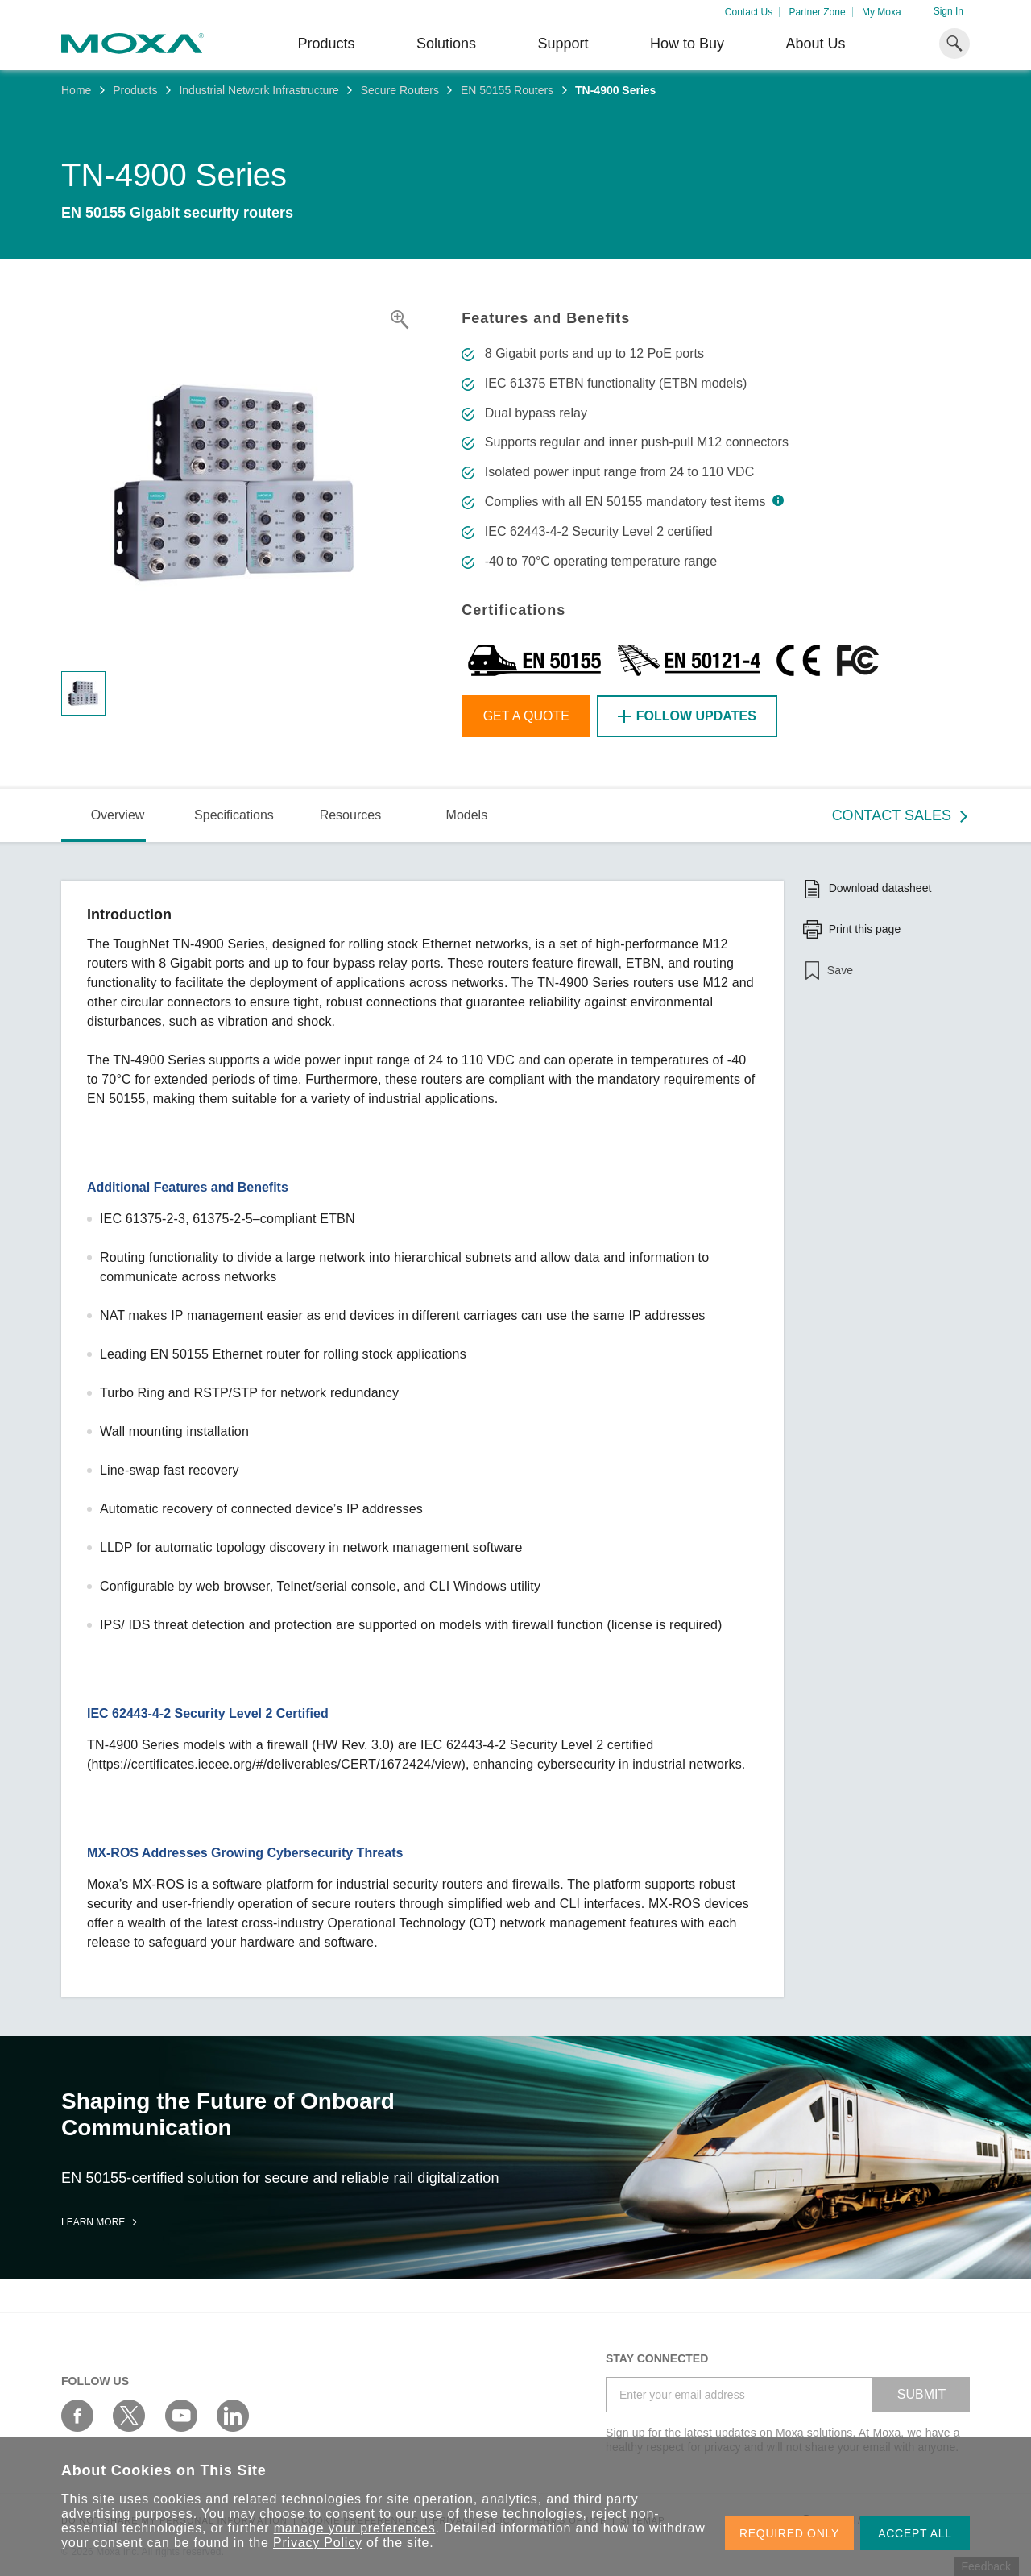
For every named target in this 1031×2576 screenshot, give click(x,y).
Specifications (234, 815)
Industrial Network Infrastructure (258, 90)
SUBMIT (921, 2394)
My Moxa (881, 12)
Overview (118, 815)
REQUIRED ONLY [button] (789, 2533)
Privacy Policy (317, 2542)
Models (467, 815)
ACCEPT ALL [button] (915, 2533)
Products (135, 90)
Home (76, 90)
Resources (350, 815)
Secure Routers (400, 90)
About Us (815, 43)
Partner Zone (817, 12)
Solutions (446, 43)
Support (562, 43)
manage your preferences (355, 2528)
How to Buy (687, 43)
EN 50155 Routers (507, 90)
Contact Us (748, 12)
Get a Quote (526, 716)
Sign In (948, 11)
